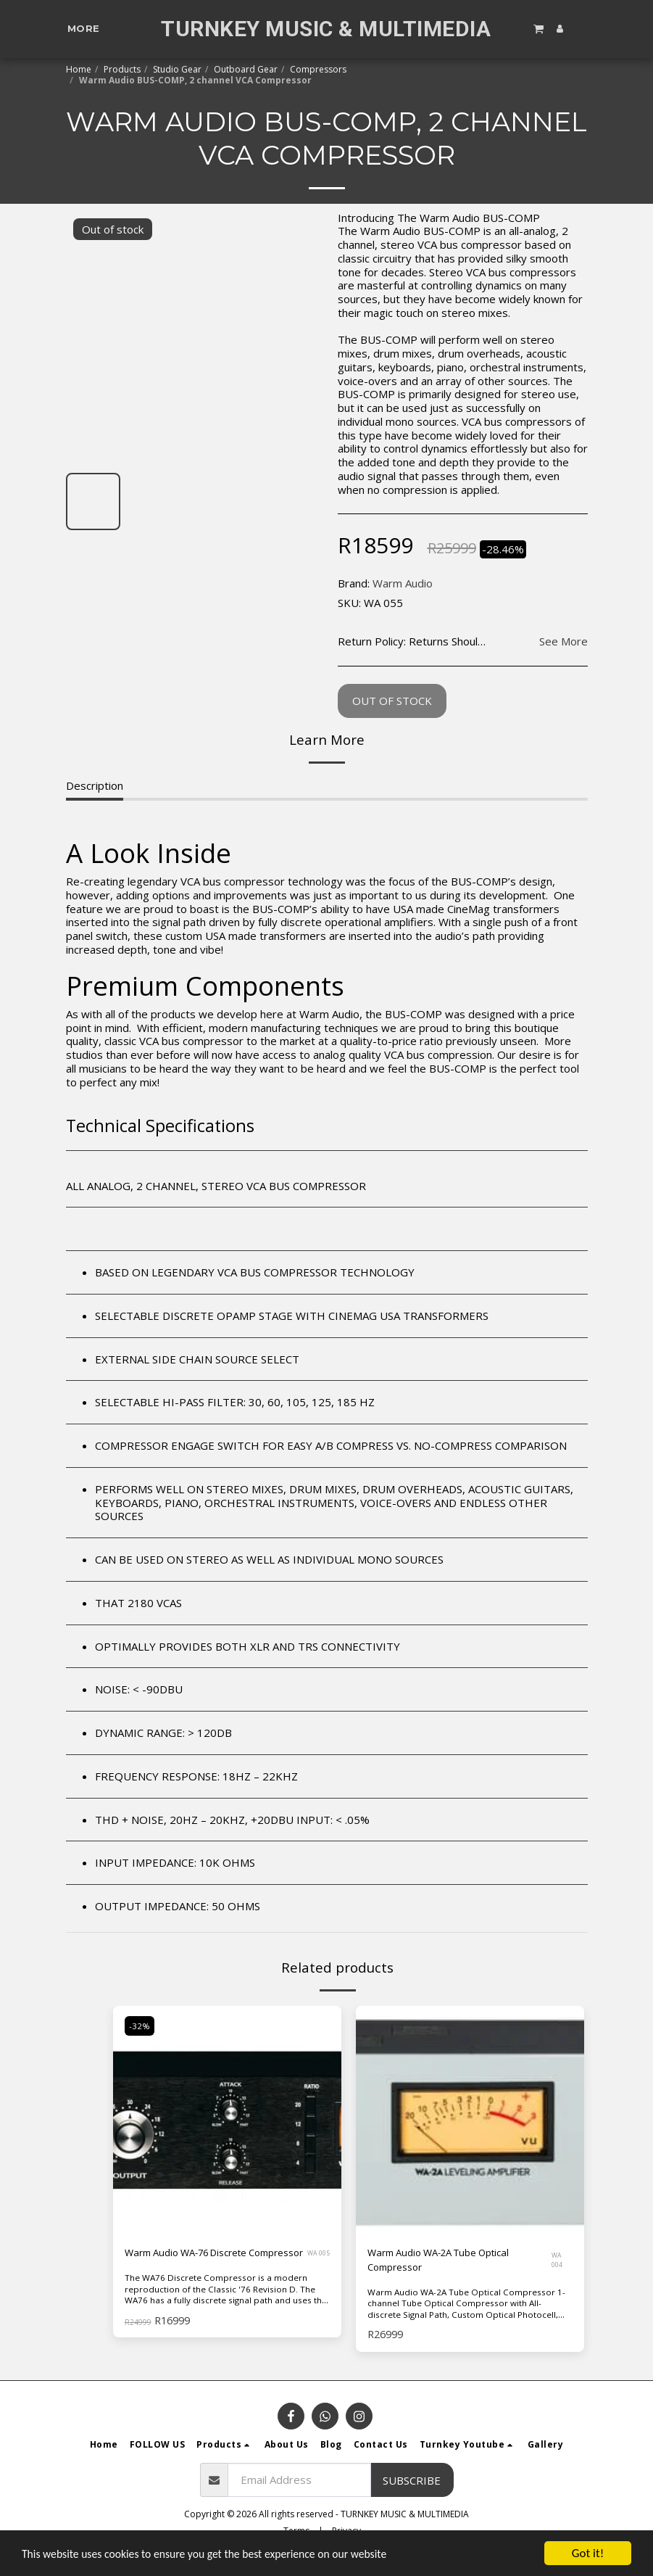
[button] (538, 28)
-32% (140, 2026)
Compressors (318, 69)
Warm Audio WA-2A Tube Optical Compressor (449, 2262)
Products (122, 69)
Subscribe (412, 2494)
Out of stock (392, 700)
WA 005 (314, 2262)
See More (563, 641)
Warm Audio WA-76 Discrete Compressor (196, 2262)
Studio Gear (177, 69)
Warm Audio (403, 583)
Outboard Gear (246, 69)
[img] (470, 2120)
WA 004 (559, 2262)
